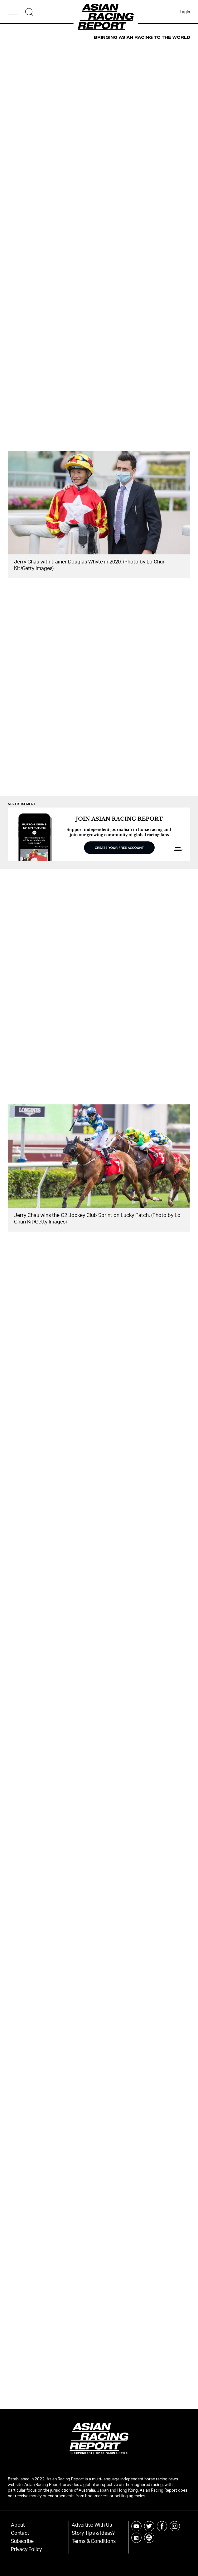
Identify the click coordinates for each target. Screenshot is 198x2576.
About (18, 2525)
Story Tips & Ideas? (93, 2533)
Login (185, 12)
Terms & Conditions (93, 2541)
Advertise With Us (92, 2525)
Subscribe (22, 2541)
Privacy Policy (26, 2549)
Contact (20, 2533)
